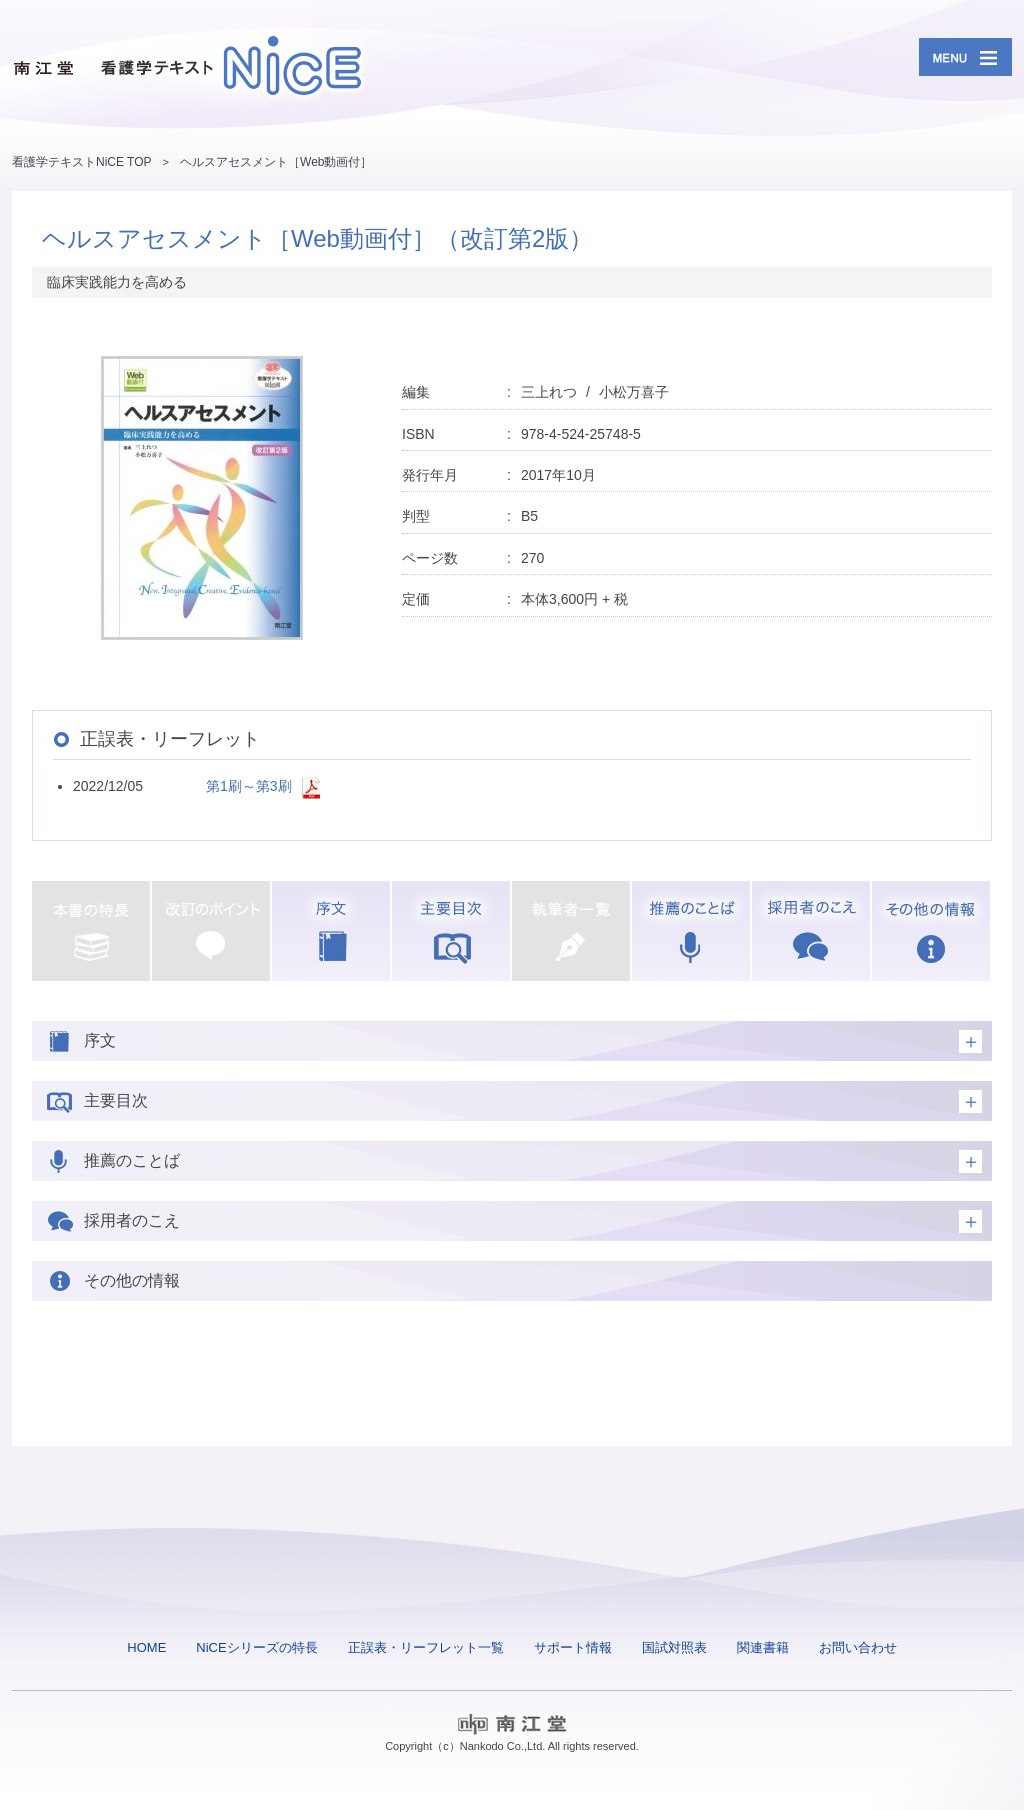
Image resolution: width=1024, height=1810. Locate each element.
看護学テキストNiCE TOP (82, 162)
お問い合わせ (858, 1647)
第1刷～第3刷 (249, 786)
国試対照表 (674, 1647)
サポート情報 (573, 1647)
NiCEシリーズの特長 (256, 1647)
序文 (331, 931)
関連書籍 (763, 1647)
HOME (146, 1647)
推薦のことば (691, 931)
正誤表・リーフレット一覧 (426, 1647)
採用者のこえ (811, 931)
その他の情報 (931, 931)
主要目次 (451, 931)
